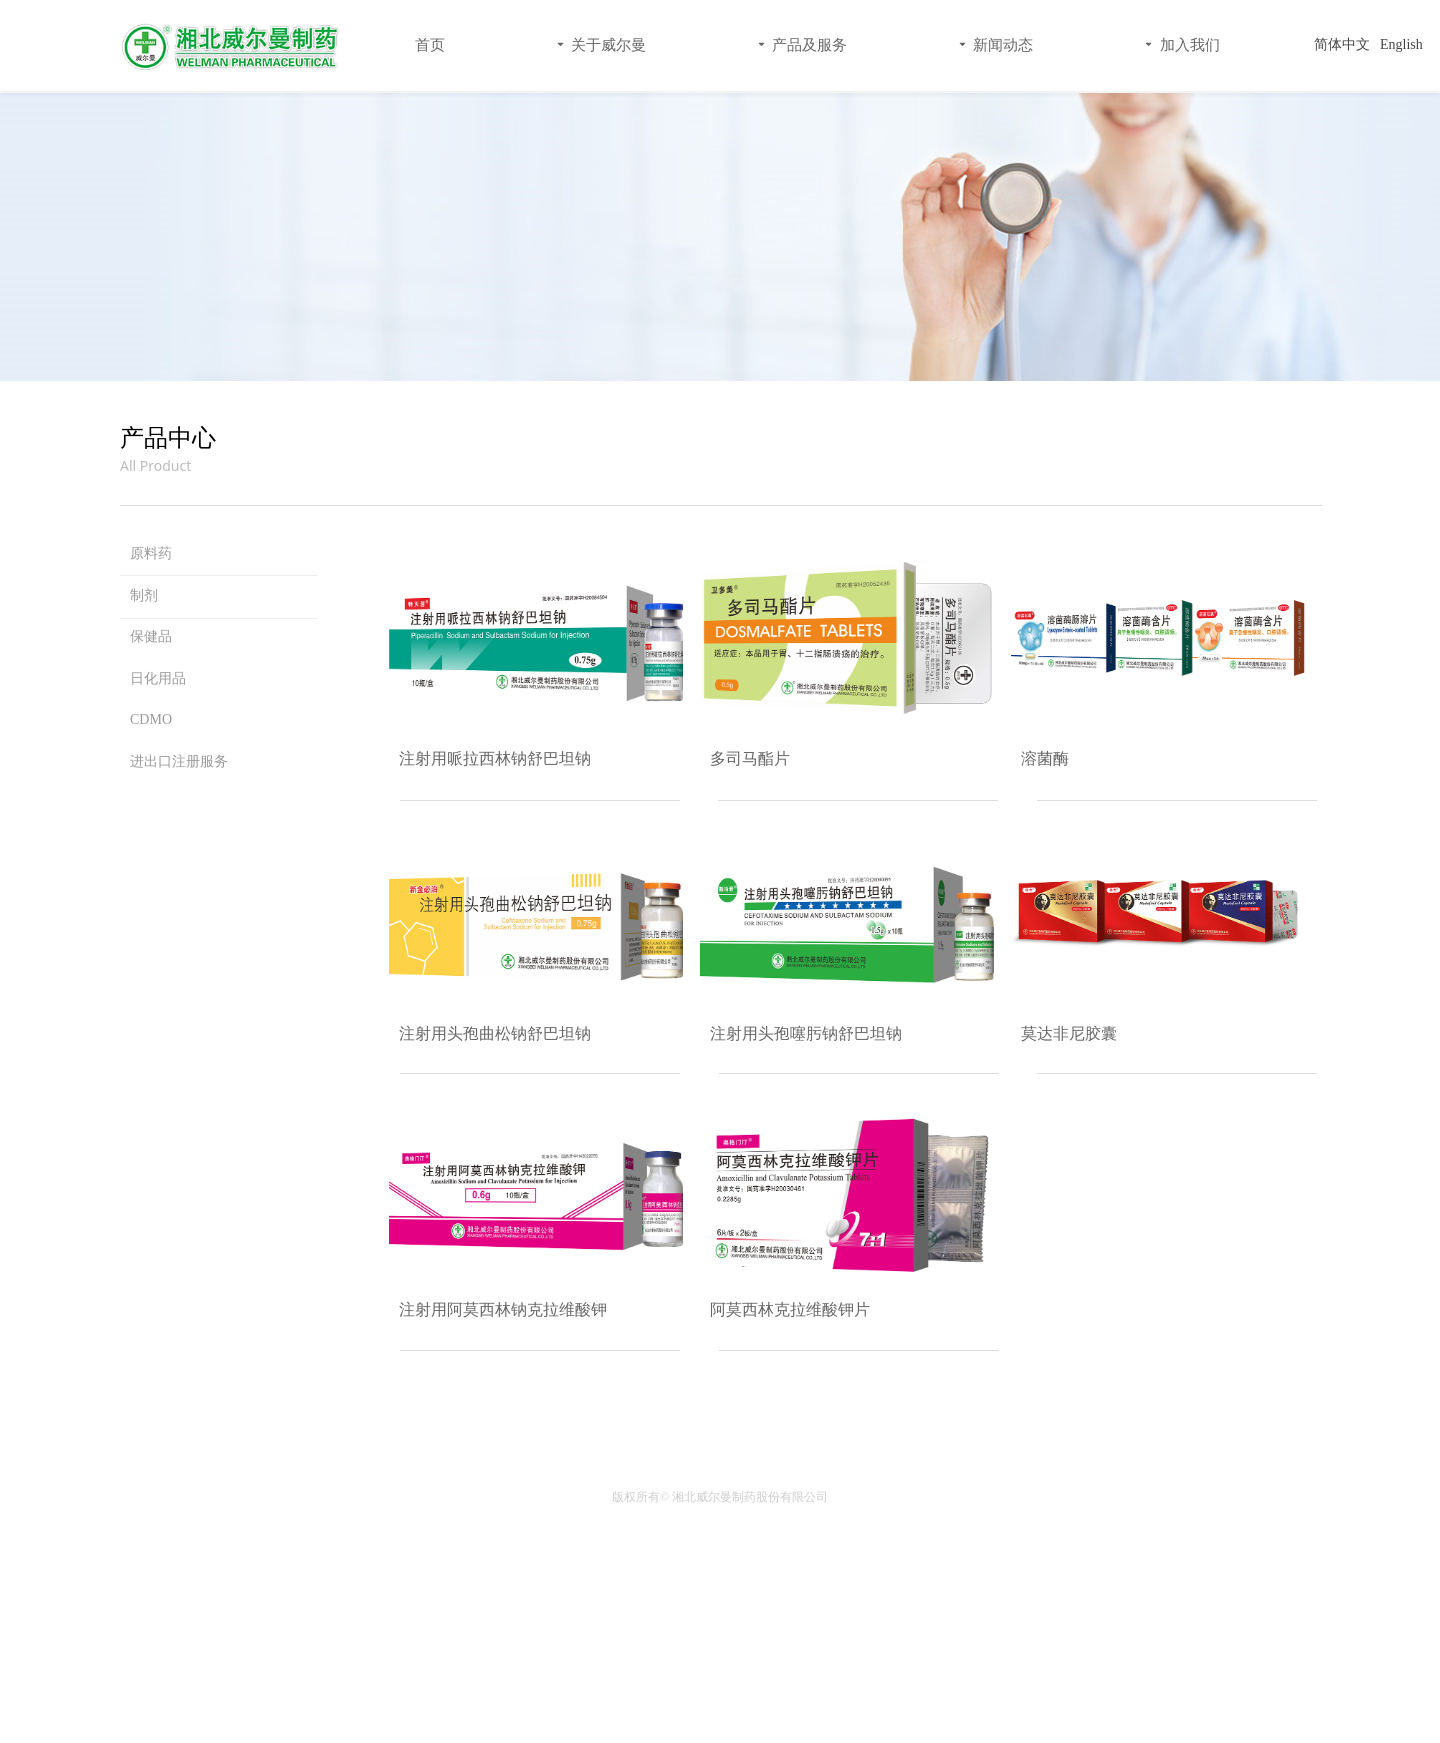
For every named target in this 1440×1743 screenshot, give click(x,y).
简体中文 (1342, 44)
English (1401, 44)
